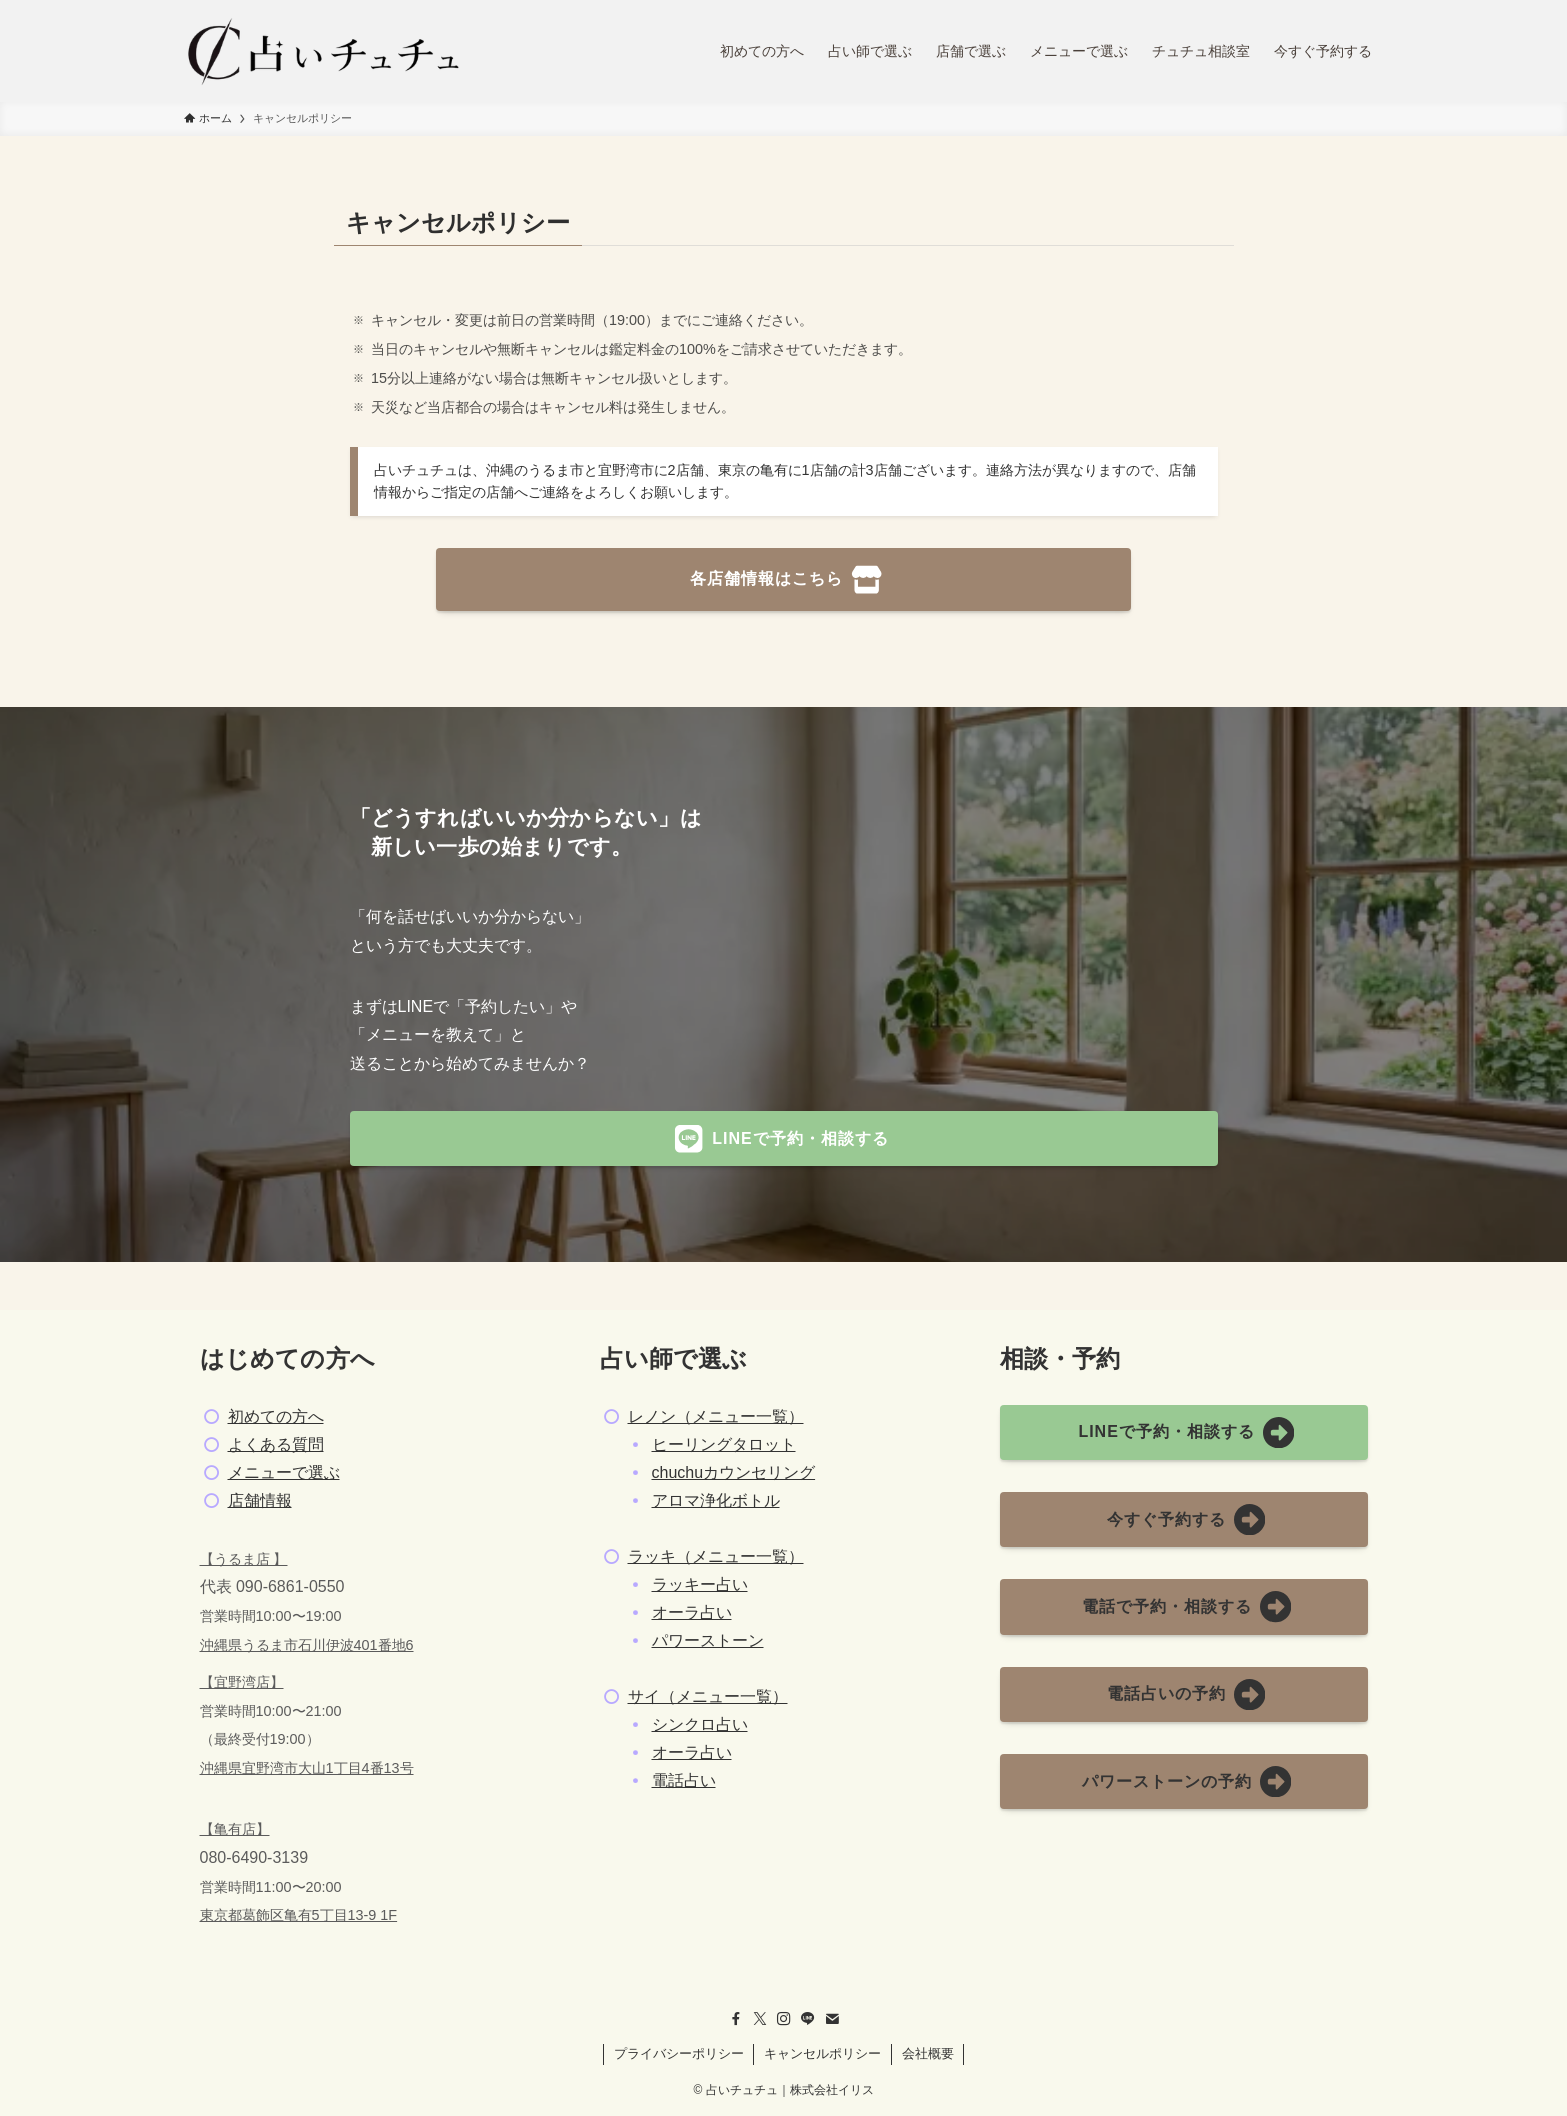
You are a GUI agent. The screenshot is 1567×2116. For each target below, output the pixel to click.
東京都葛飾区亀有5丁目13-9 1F (299, 1915)
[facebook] (736, 2019)
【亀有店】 (235, 1829)
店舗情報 (260, 1500)
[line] (808, 2019)
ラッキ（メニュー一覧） (716, 1556)
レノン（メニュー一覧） (716, 1416)
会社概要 (928, 2053)
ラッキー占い (700, 1584)
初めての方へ (276, 1416)
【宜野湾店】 (242, 1682)
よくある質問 (276, 1444)
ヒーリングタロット (724, 1444)
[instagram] (784, 2019)
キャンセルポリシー (822, 2053)
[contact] (832, 2019)
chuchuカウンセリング (734, 1472)
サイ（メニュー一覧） (708, 1696)
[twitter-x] (760, 2019)
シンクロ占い (700, 1724)
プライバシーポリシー (679, 2053)
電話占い (684, 1780)
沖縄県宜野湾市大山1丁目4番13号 (307, 1768)
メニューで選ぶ (284, 1472)
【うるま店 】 (244, 1559)
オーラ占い (692, 1612)
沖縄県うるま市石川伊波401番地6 (307, 1645)
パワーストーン (708, 1640)
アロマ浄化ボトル (716, 1500)
